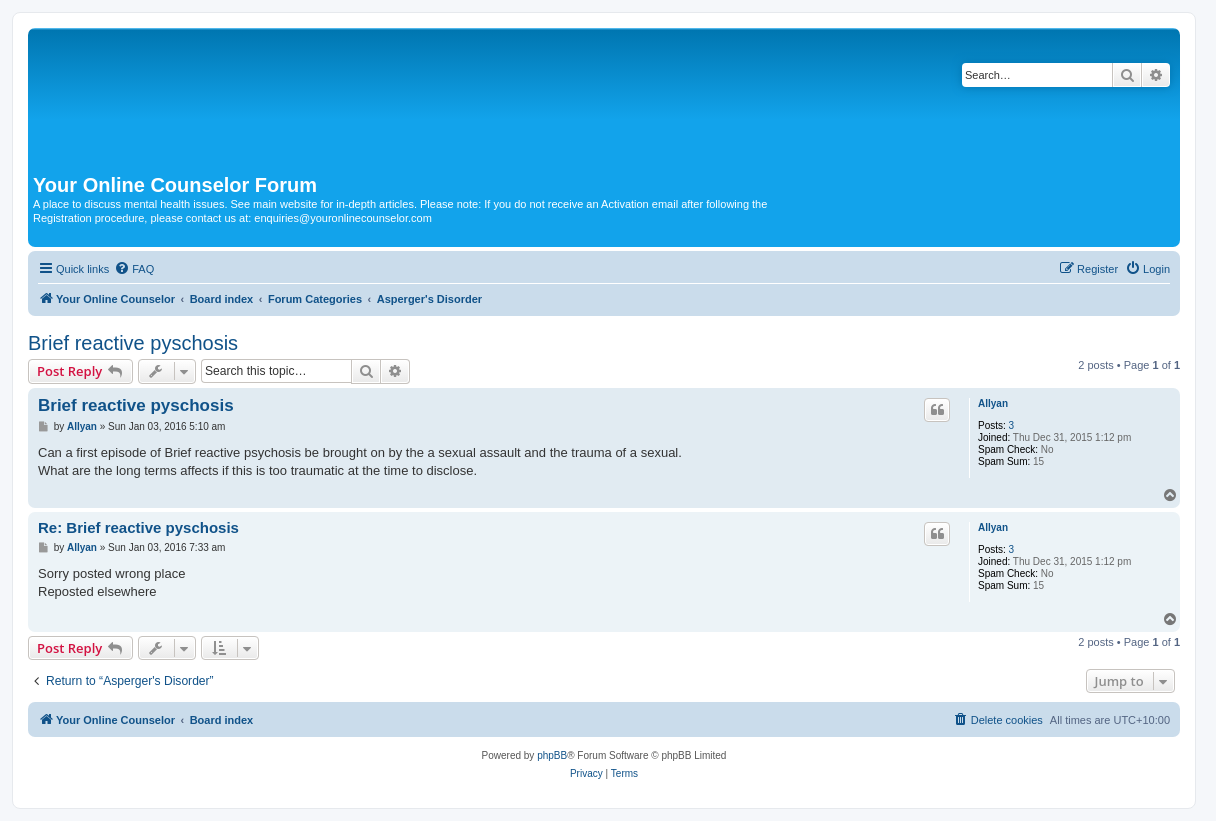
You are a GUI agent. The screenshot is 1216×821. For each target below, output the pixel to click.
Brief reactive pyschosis (133, 343)
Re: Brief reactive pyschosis (138, 527)
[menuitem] (134, 269)
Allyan (993, 403)
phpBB (552, 755)
